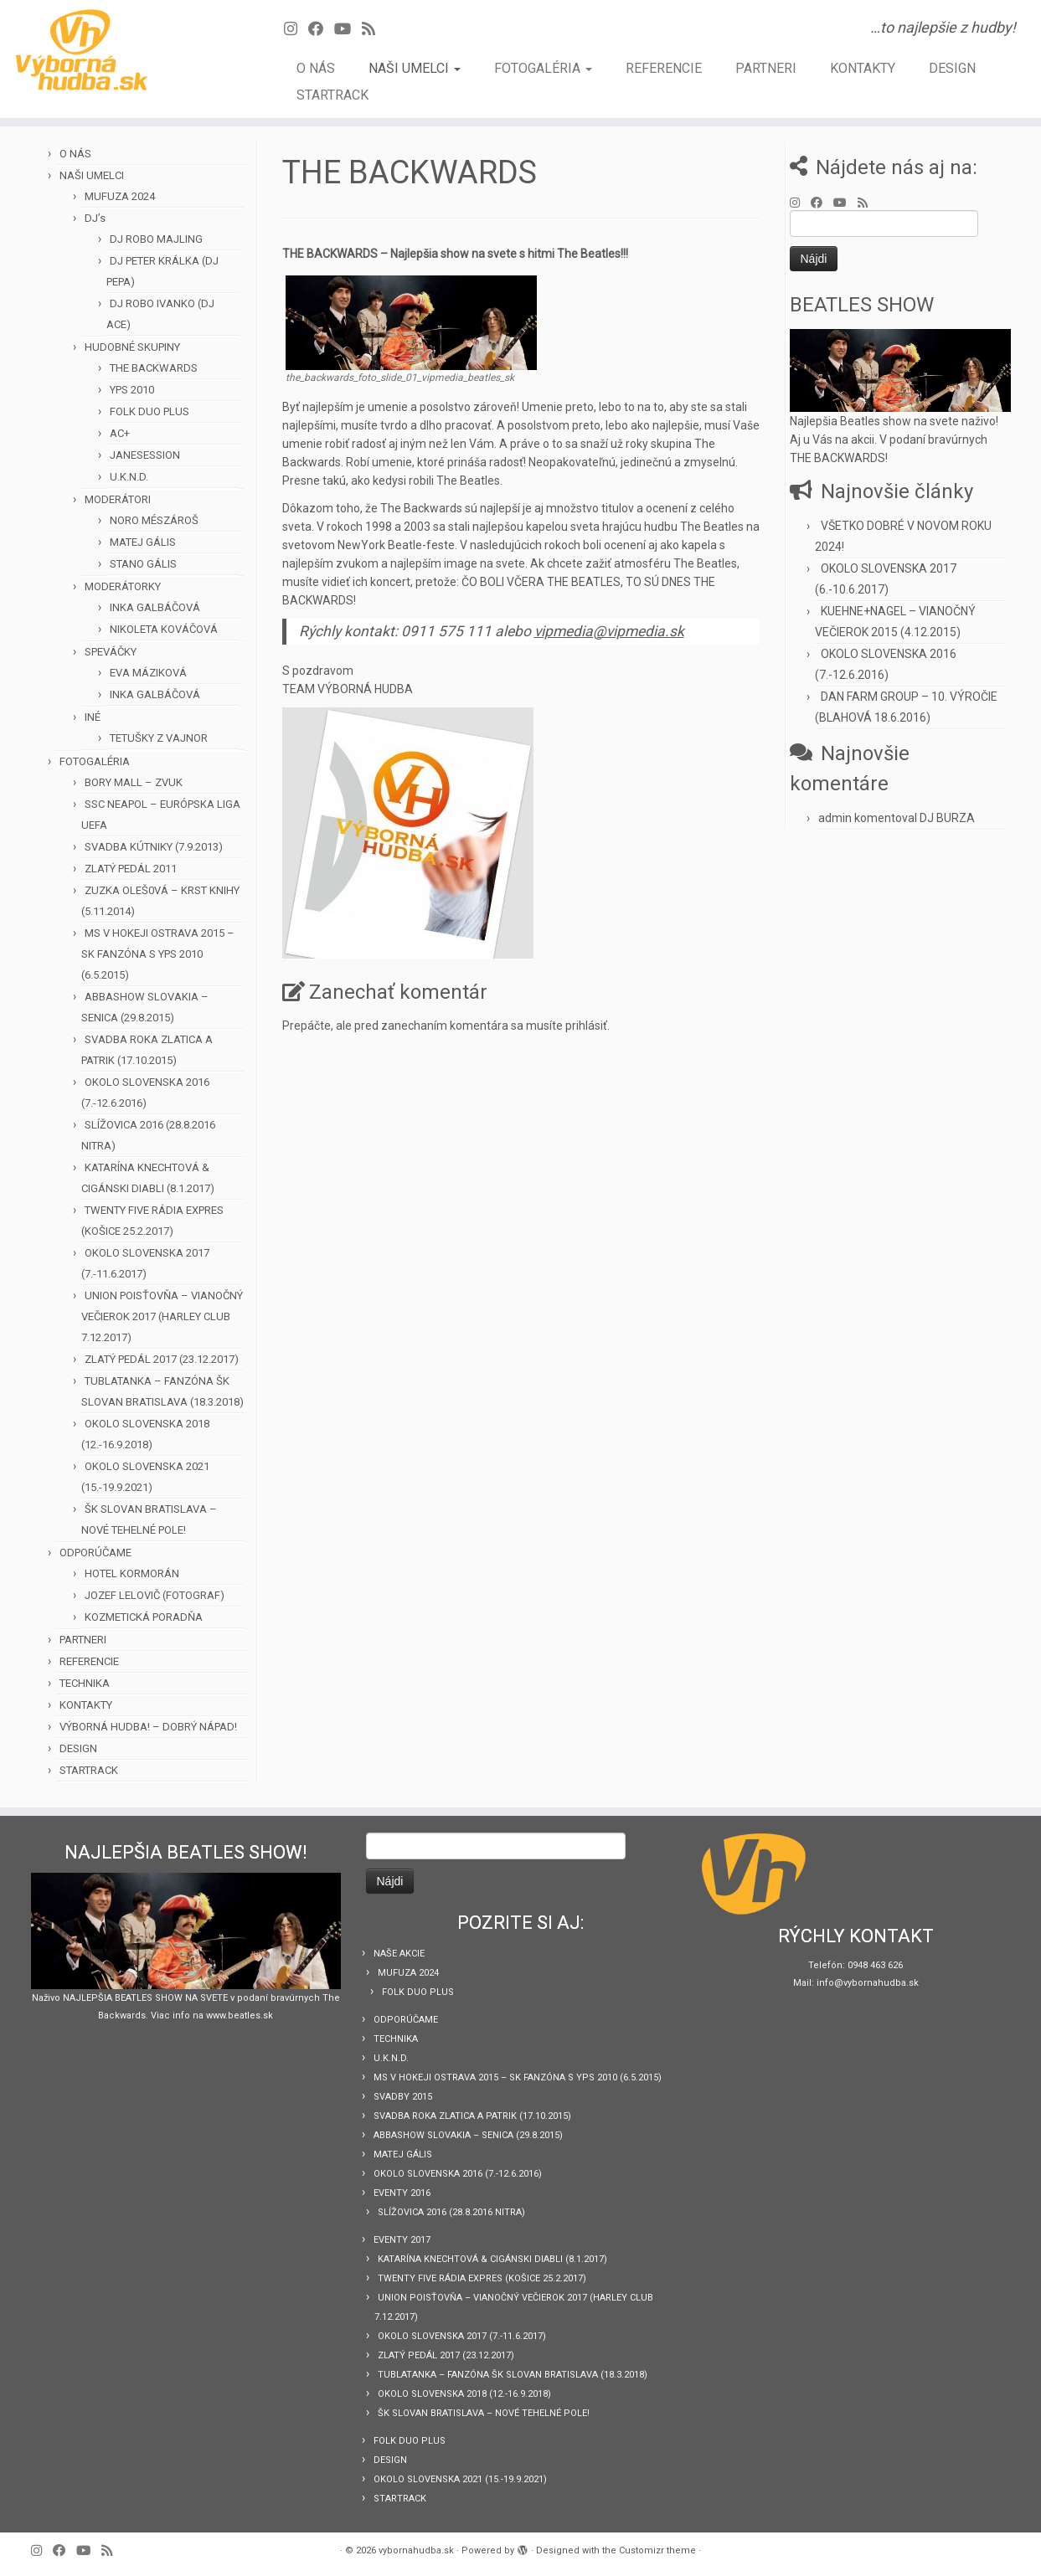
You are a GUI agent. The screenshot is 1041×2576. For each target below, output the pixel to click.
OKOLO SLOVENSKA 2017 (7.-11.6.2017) (462, 2336)
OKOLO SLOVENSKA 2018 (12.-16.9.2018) (464, 2393)
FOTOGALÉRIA (543, 68)
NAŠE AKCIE (399, 1953)
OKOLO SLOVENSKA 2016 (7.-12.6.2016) (458, 2173)
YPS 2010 (132, 389)
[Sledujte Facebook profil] (321, 29)
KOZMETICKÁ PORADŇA (144, 1617)
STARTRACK (332, 95)
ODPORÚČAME (95, 1552)
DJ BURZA (947, 818)
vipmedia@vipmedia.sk (609, 631)
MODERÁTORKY (123, 586)
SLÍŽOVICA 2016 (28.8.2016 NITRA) (451, 2212)
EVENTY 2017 (402, 2239)
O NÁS (315, 68)
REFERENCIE (664, 68)
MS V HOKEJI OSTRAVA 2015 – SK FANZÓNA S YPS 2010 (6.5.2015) (157, 954)
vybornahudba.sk (416, 2550)
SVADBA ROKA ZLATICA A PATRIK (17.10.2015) (472, 2116)
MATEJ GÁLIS (143, 542)
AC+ (120, 433)
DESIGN (952, 68)
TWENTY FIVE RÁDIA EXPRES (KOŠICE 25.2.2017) (482, 2278)
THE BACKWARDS (154, 368)
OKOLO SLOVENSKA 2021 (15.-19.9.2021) (460, 2479)
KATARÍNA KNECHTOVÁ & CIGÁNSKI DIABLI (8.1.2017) (492, 2259)
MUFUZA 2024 (120, 196)
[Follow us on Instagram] (296, 29)
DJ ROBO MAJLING (156, 239)
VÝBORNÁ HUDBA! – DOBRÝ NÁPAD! (148, 1726)
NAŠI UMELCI (414, 68)
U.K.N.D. (129, 476)
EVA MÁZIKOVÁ (148, 672)
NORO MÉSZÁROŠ (154, 520)
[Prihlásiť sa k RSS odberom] (374, 29)
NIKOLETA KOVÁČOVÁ (164, 629)
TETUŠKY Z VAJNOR (159, 738)
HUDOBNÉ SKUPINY (132, 347)
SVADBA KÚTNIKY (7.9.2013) (154, 847)
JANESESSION (145, 455)
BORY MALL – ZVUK (134, 782)
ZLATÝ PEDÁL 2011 (131, 868)
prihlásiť (586, 1025)
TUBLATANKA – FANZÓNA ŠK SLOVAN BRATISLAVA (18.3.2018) (512, 2374)
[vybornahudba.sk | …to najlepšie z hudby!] (120, 50)
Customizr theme (657, 2550)
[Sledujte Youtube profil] (348, 29)
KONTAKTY (862, 68)
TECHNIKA (84, 1683)
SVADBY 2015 (403, 2096)
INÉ (92, 717)
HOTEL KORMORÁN (132, 1573)
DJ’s (95, 218)
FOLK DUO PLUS (149, 411)
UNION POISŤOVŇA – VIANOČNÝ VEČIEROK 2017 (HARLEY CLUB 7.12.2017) (162, 1316)
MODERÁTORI (118, 499)
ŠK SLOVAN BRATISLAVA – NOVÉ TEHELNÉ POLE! (484, 2413)
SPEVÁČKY (111, 651)
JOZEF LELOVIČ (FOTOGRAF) (154, 1595)
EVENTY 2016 (402, 2193)
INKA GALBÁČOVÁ (155, 607)
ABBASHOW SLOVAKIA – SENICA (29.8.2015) (468, 2135)
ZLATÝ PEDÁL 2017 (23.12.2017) (162, 1359)
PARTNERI (765, 68)
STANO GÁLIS (143, 564)
